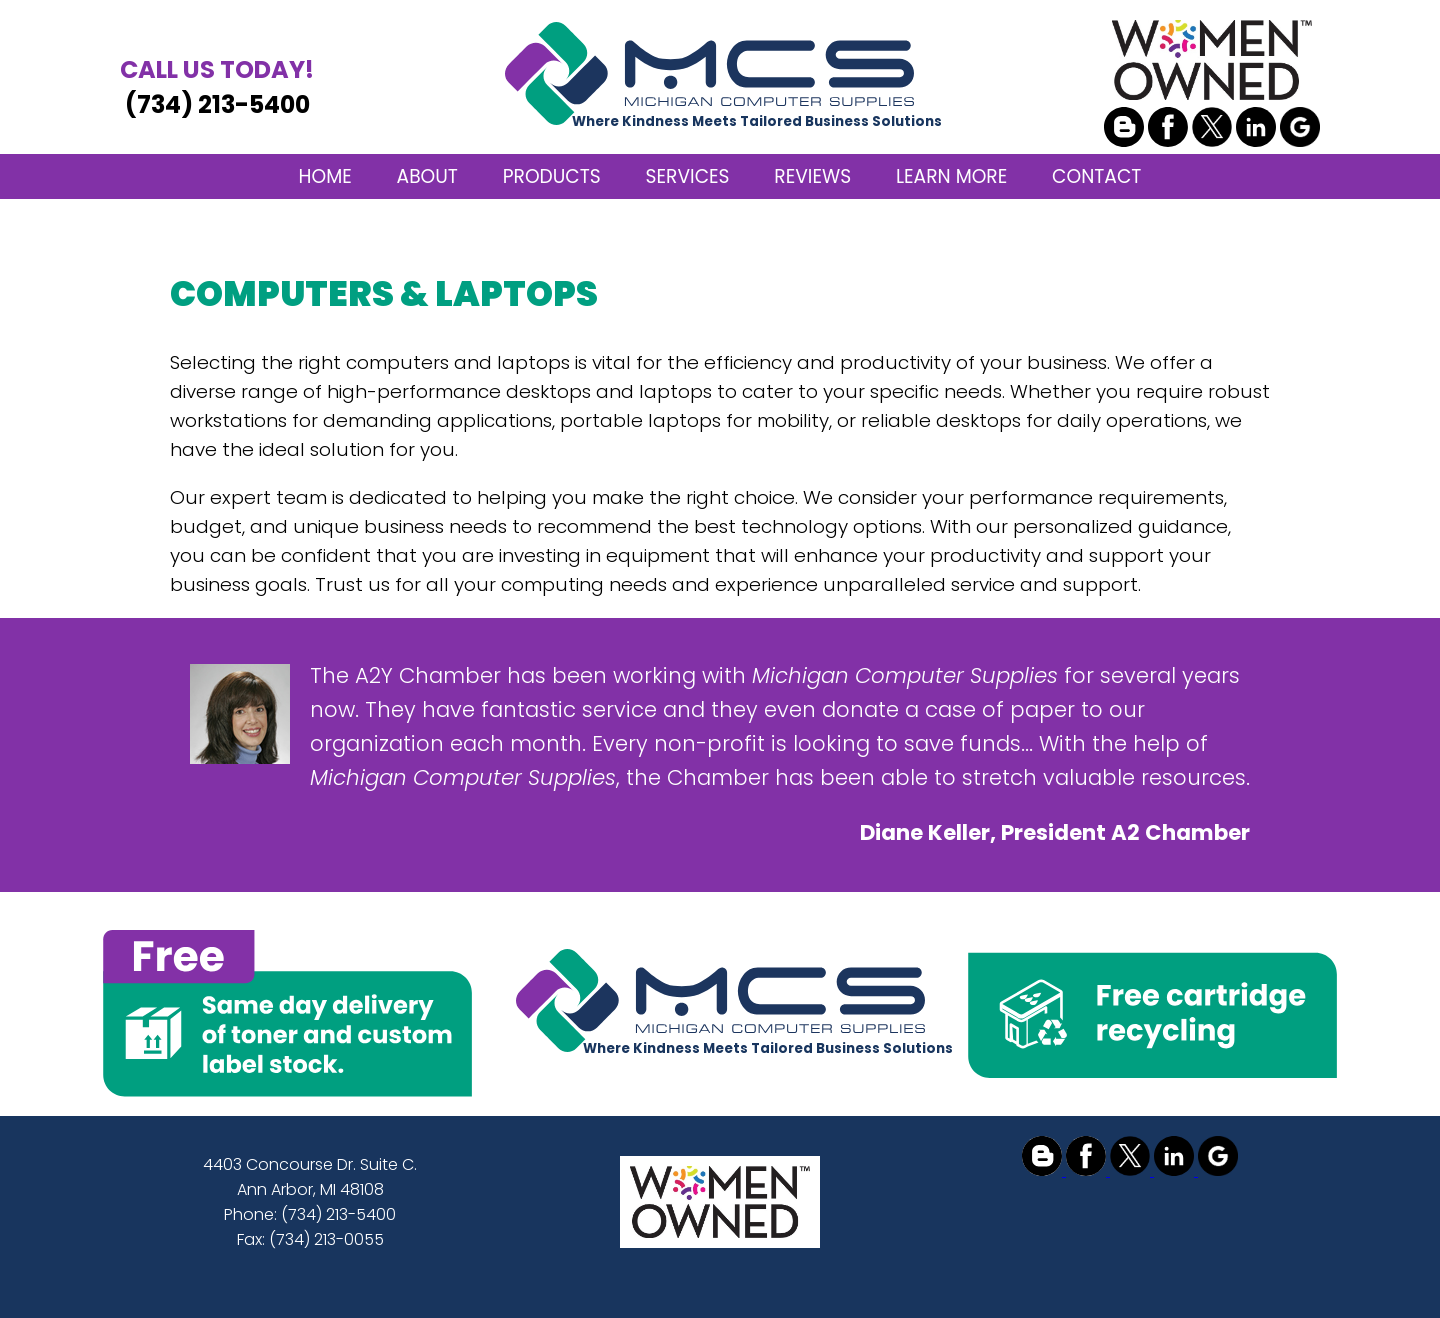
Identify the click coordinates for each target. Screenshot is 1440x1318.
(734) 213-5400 (217, 86)
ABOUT (427, 176)
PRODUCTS (552, 176)
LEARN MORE (951, 176)
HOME (325, 176)
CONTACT (1096, 176)
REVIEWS (812, 176)
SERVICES (688, 176)
